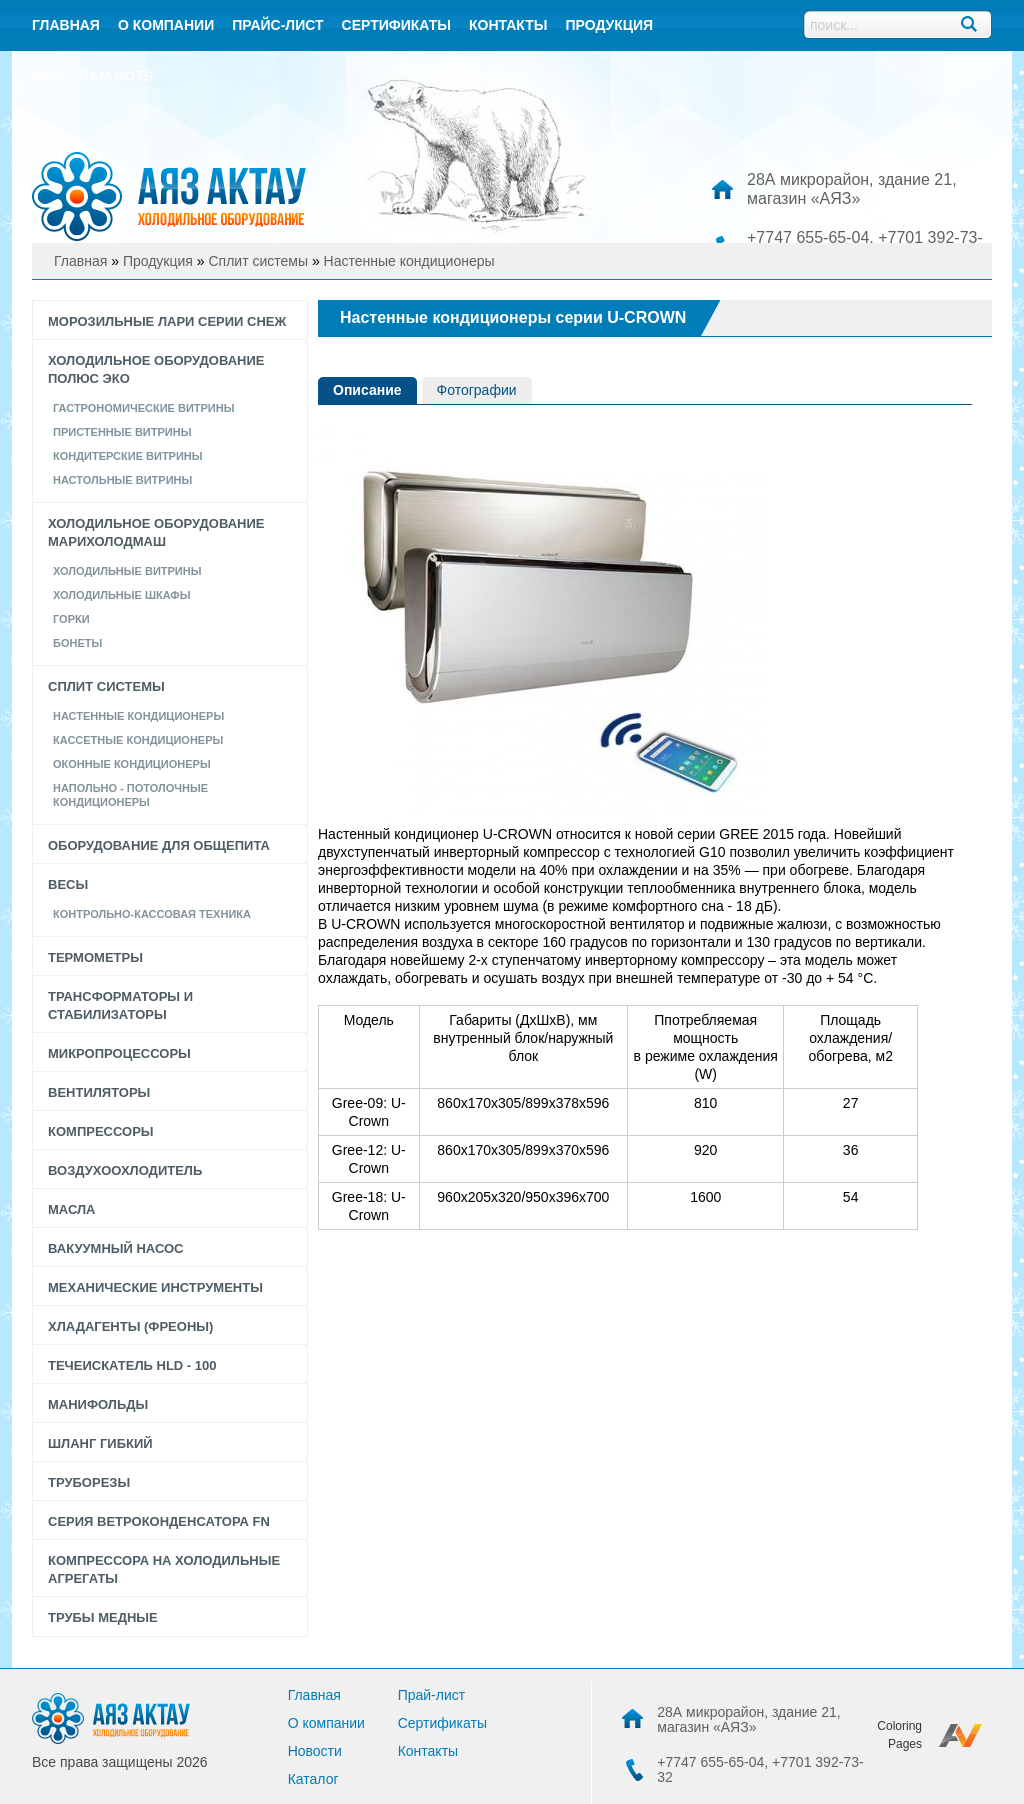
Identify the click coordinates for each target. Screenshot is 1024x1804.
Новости (315, 1751)
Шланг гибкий (100, 1443)
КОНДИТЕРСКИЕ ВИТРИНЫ (128, 456)
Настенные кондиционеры (138, 716)
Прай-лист (432, 1695)
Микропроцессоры (119, 1053)
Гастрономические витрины (143, 408)
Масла (71, 1209)
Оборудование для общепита (159, 845)
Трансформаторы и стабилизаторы (120, 1005)
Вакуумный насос (115, 1248)
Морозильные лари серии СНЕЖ (167, 321)
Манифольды (98, 1404)
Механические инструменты (155, 1287)
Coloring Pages (899, 1735)
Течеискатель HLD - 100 (132, 1365)
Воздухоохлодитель (125, 1170)
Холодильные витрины (127, 571)
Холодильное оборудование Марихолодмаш (156, 532)
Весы (68, 884)
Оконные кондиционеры (132, 764)
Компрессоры (101, 1131)
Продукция (609, 25)
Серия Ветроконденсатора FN (159, 1521)
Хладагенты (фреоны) (130, 1326)
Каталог (313, 1779)
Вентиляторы (99, 1092)
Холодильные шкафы (122, 595)
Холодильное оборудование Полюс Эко (156, 369)
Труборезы (89, 1482)
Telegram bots (92, 76)
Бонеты (77, 643)
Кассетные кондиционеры (138, 740)
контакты (508, 25)
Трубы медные (103, 1617)
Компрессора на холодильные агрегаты (164, 1569)
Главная (66, 25)
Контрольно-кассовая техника (152, 914)
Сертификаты (396, 25)
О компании (166, 25)
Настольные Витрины (122, 480)
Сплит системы (106, 686)
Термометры (95, 957)
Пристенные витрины (122, 432)
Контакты (428, 1751)
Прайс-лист (277, 25)
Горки (71, 619)
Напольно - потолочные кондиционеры (130, 795)
